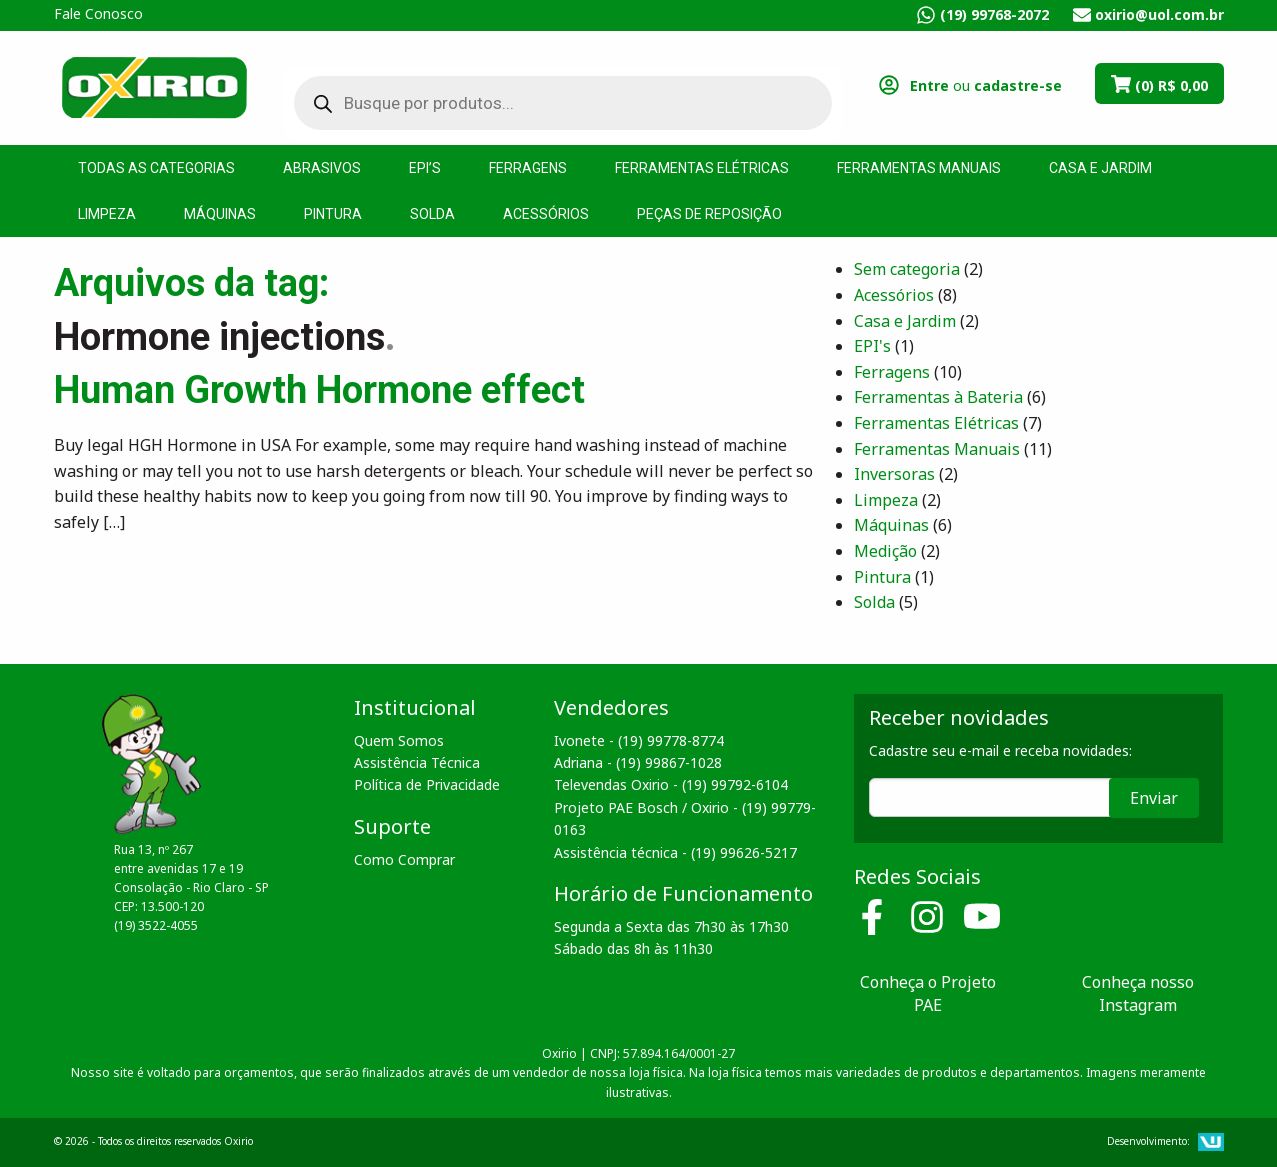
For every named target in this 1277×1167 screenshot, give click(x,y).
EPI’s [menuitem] (425, 168)
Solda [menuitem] (432, 214)
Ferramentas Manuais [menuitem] (919, 168)
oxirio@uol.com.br (1159, 14)
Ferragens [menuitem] (528, 168)
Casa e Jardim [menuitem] (1100, 168)
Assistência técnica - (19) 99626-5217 (675, 852)
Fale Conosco (98, 13)
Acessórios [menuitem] (546, 214)
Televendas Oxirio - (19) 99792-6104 (671, 784)
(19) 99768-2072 (994, 14)
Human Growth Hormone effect (319, 390)
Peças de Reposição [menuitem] (709, 214)
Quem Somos (399, 740)
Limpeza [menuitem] (107, 214)
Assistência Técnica (417, 762)
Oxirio (154, 86)
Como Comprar (404, 859)
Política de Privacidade (427, 784)
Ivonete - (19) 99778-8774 (639, 740)
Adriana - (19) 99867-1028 (638, 762)
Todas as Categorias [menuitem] (156, 168)
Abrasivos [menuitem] (322, 168)
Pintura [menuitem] (333, 214)
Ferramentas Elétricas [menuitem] (702, 168)
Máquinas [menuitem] (220, 214)
